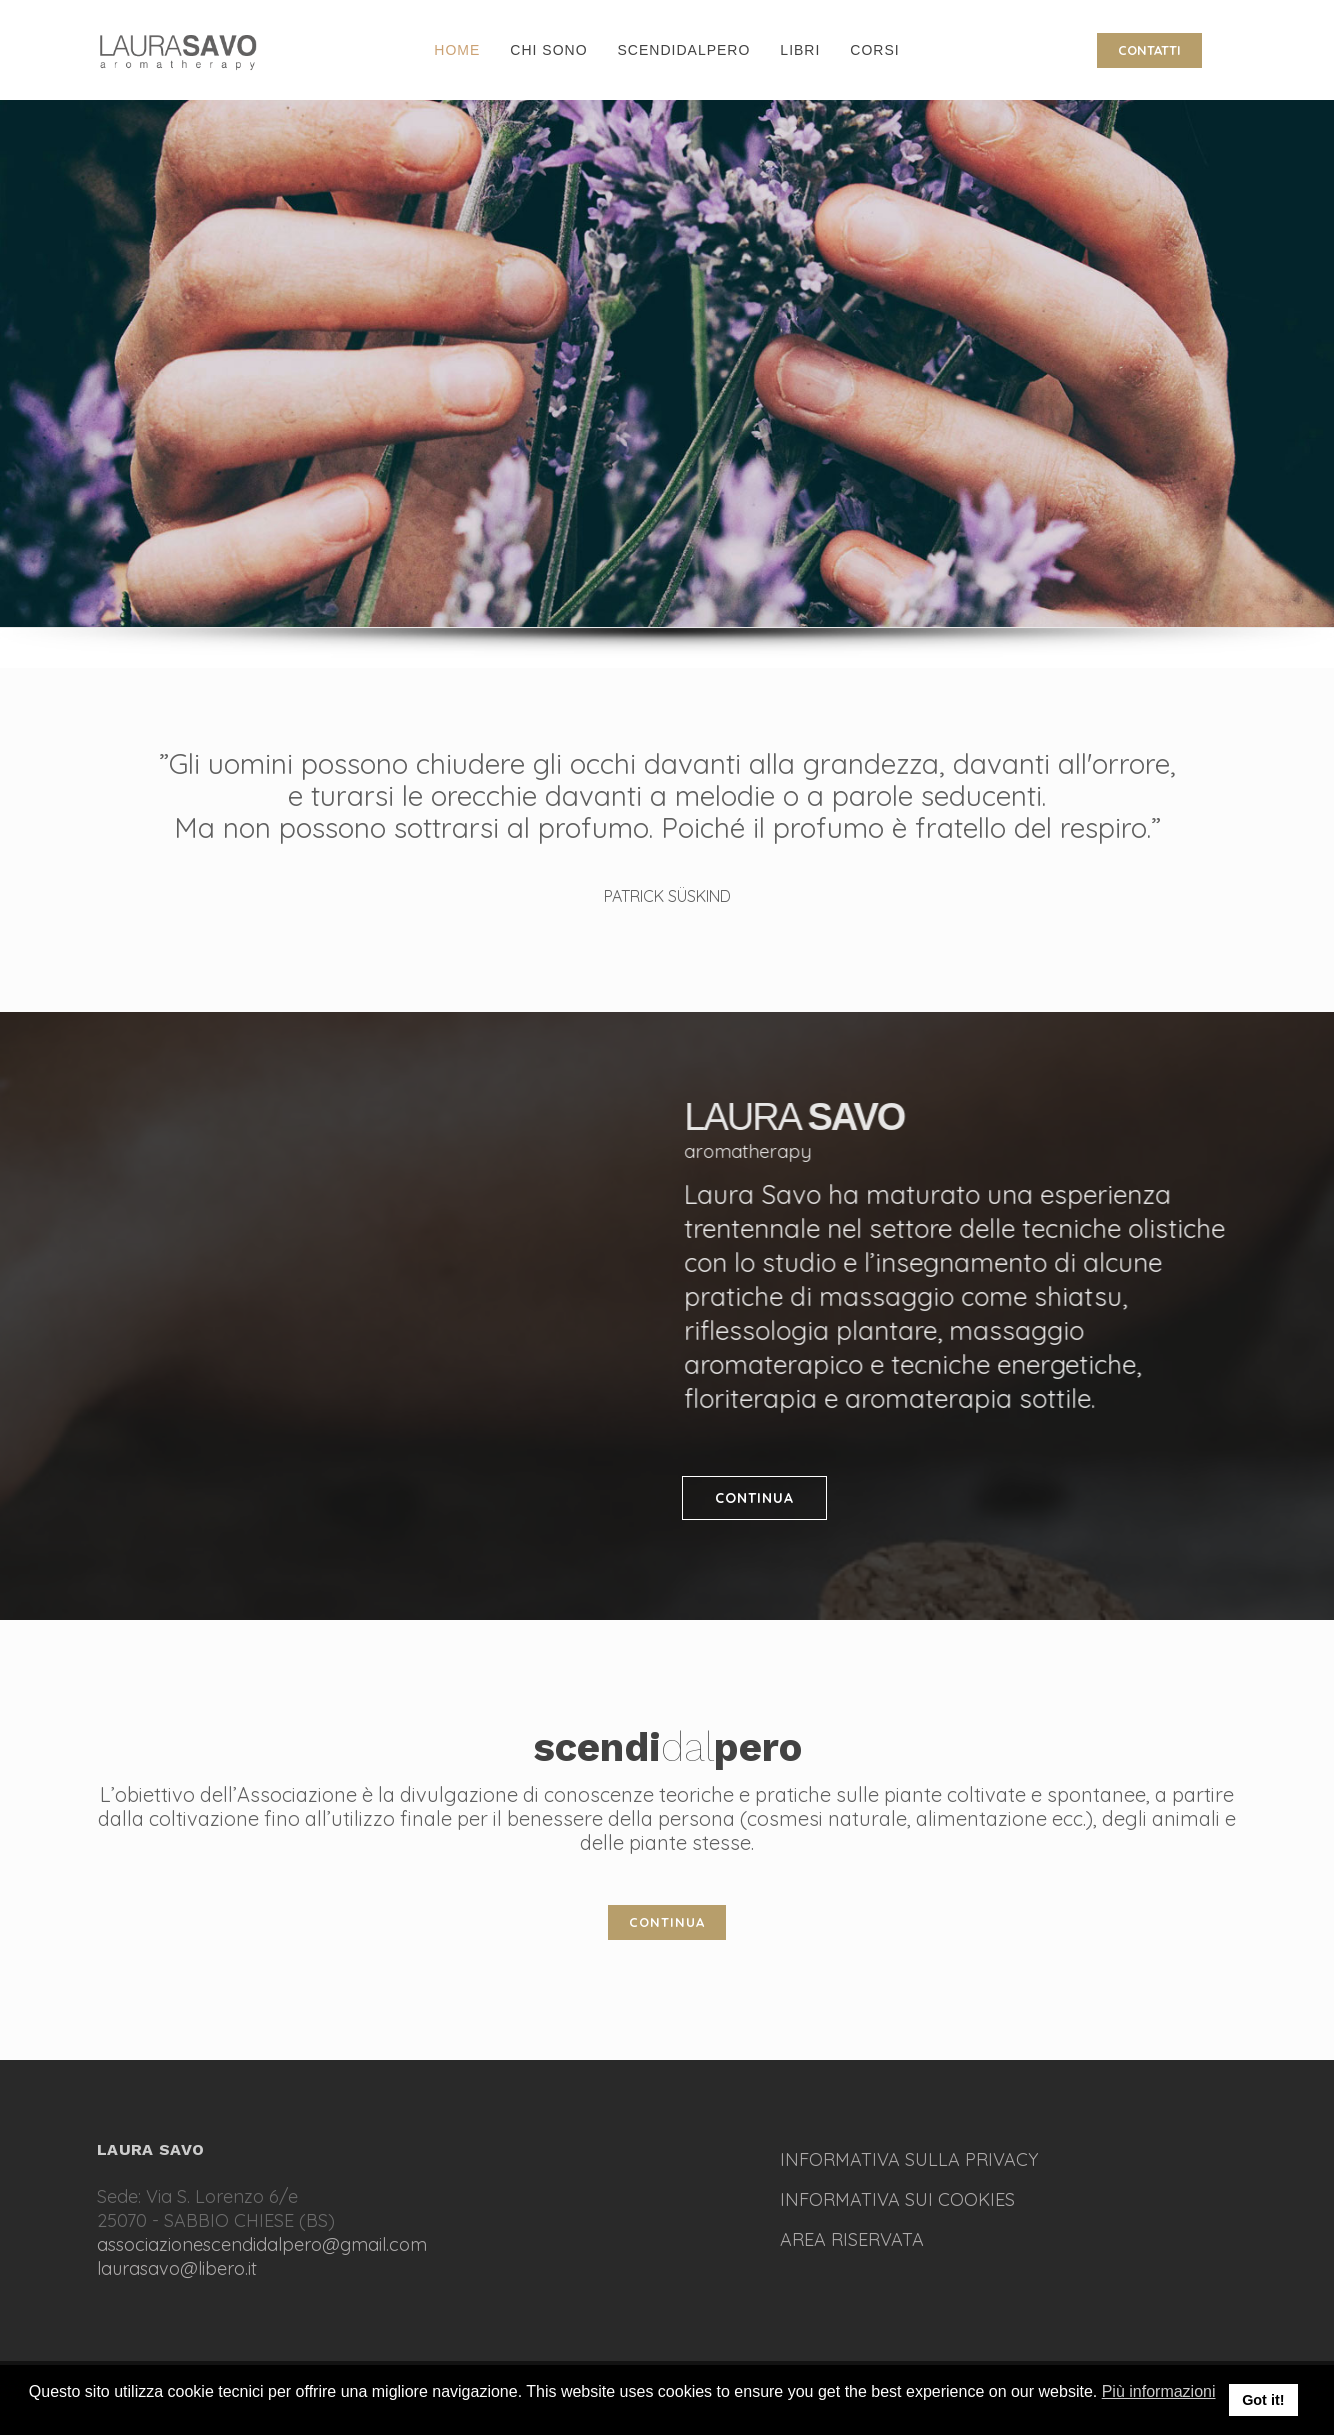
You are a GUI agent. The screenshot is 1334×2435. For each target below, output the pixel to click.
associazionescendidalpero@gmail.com (262, 2244)
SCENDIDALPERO (684, 50)
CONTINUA (754, 1498)
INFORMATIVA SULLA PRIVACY (909, 2159)
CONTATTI (1149, 50)
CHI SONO (548, 50)
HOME (457, 50)
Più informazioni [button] (1159, 2391)
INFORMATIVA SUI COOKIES (897, 2199)
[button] (30, 2413)
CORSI (874, 50)
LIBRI (800, 50)
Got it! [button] (1263, 2400)
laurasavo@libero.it (177, 2268)
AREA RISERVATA (852, 2239)
